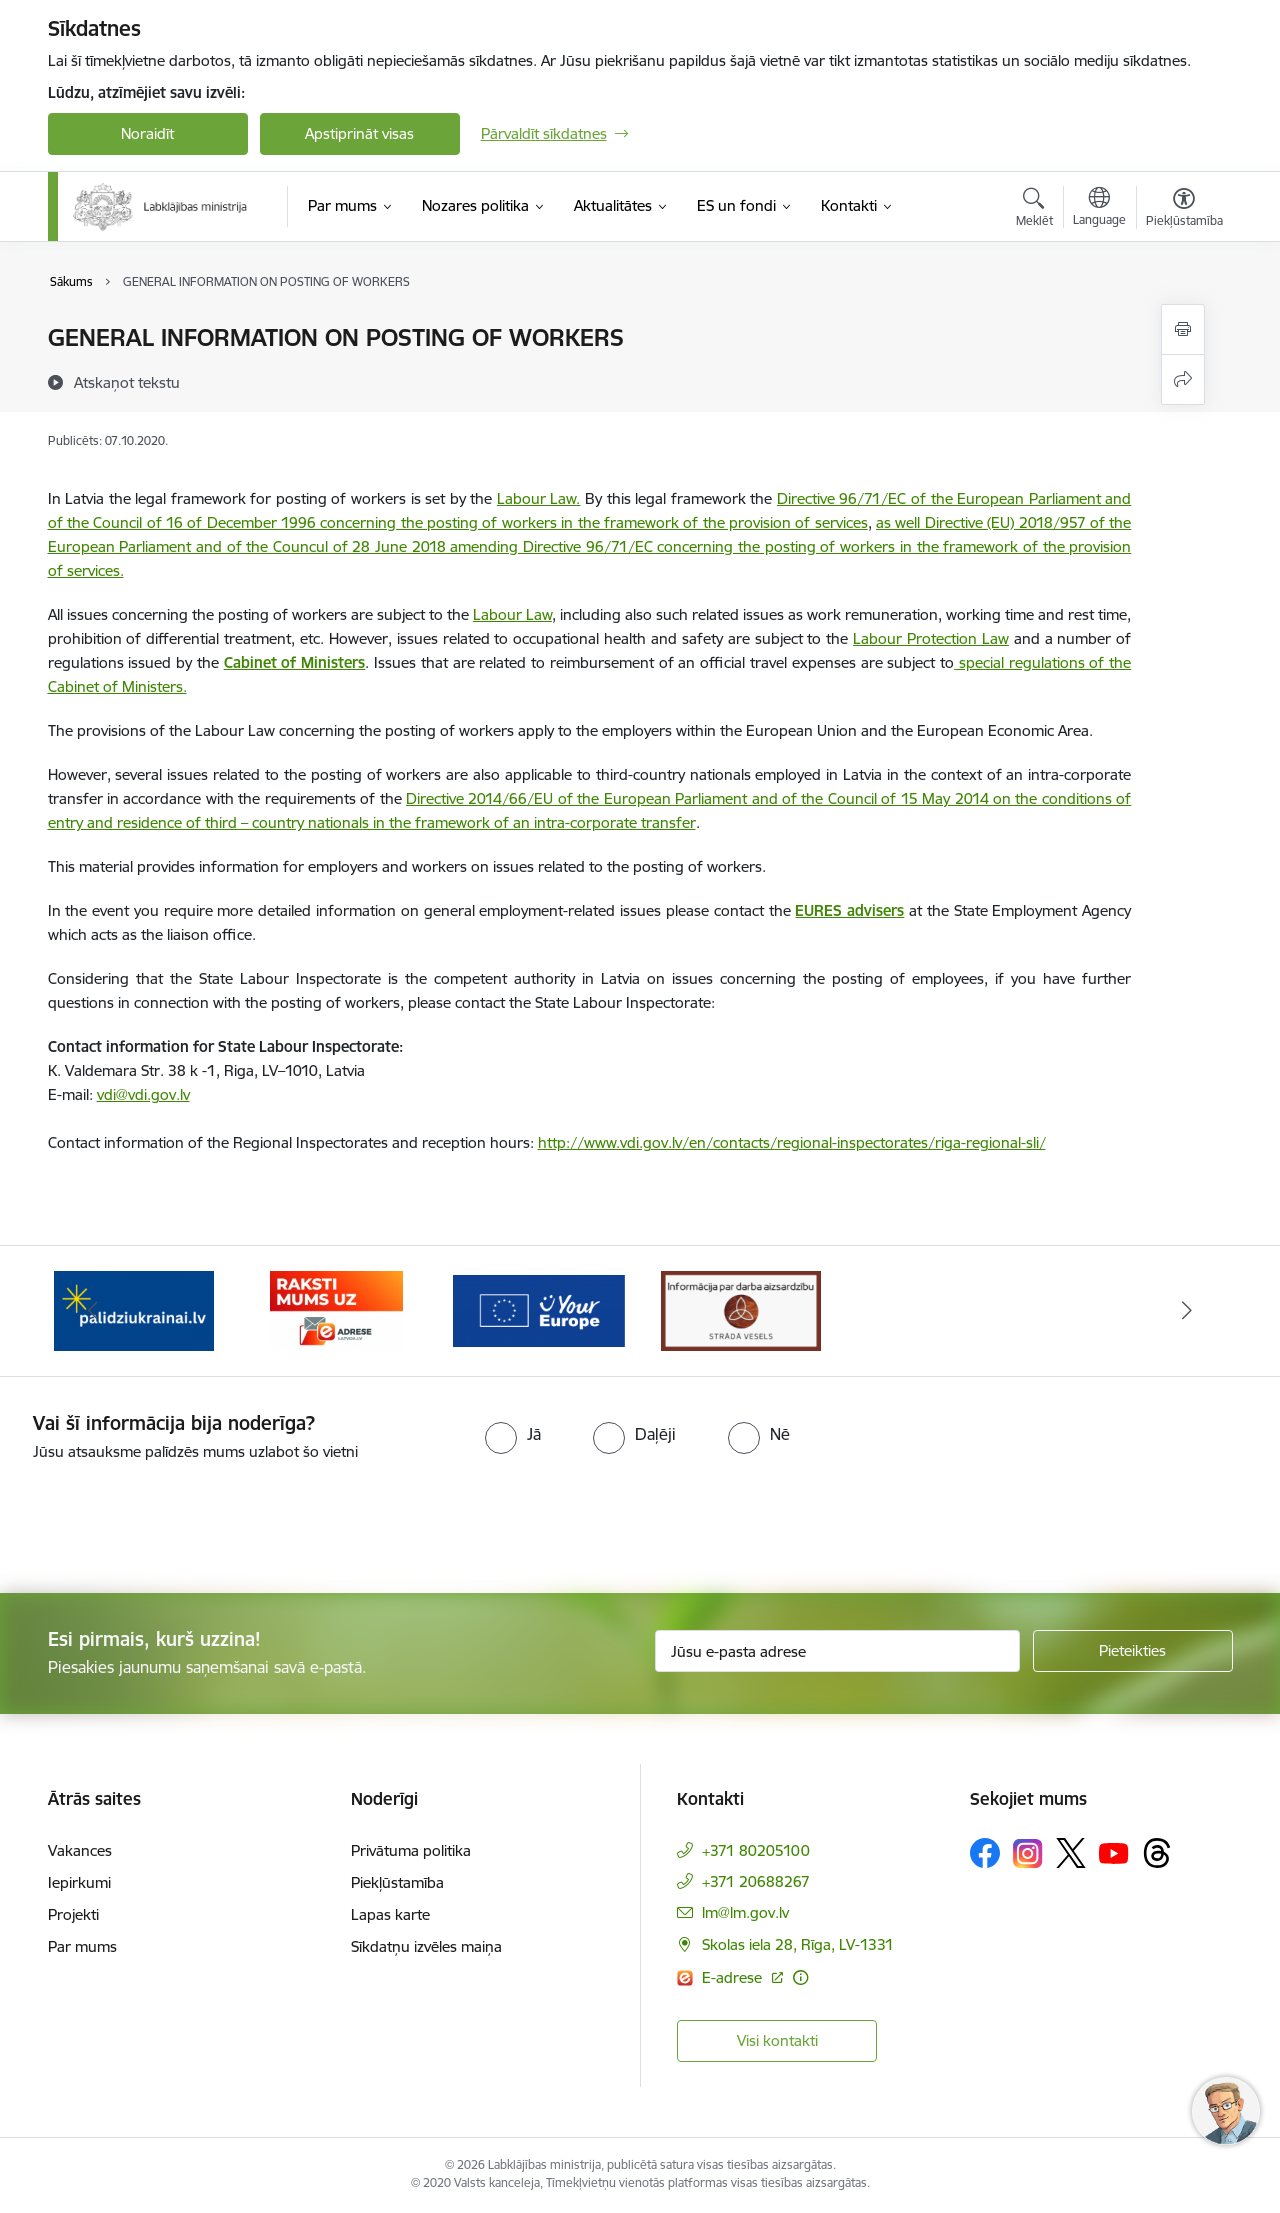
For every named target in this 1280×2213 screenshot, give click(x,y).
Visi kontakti (777, 2040)
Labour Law (512, 614)
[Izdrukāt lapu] (1183, 329)
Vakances (80, 1850)
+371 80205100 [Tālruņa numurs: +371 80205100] (756, 1850)
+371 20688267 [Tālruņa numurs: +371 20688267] (756, 1881)
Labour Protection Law (931, 638)
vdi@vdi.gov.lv (143, 1094)
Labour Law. (539, 498)
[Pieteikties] (1133, 1651)
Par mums (82, 1946)
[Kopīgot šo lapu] (1183, 379)
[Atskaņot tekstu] (127, 382)
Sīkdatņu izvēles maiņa (426, 1946)
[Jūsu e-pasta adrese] (837, 1651)
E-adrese (734, 1977)
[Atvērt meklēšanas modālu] (1034, 210)
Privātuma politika (411, 1850)
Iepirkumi (79, 1882)
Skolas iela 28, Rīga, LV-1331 (798, 1944)
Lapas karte (390, 1914)
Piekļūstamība (397, 1882)
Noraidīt (147, 133)
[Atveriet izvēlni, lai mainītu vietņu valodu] (1099, 209)
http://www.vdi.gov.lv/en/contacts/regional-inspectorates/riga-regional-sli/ (792, 1142)
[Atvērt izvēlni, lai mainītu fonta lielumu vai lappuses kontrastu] (1184, 210)
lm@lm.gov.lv (745, 1912)
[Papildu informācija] (800, 1977)
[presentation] (167, 1519)
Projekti (73, 1914)
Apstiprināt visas (359, 133)
